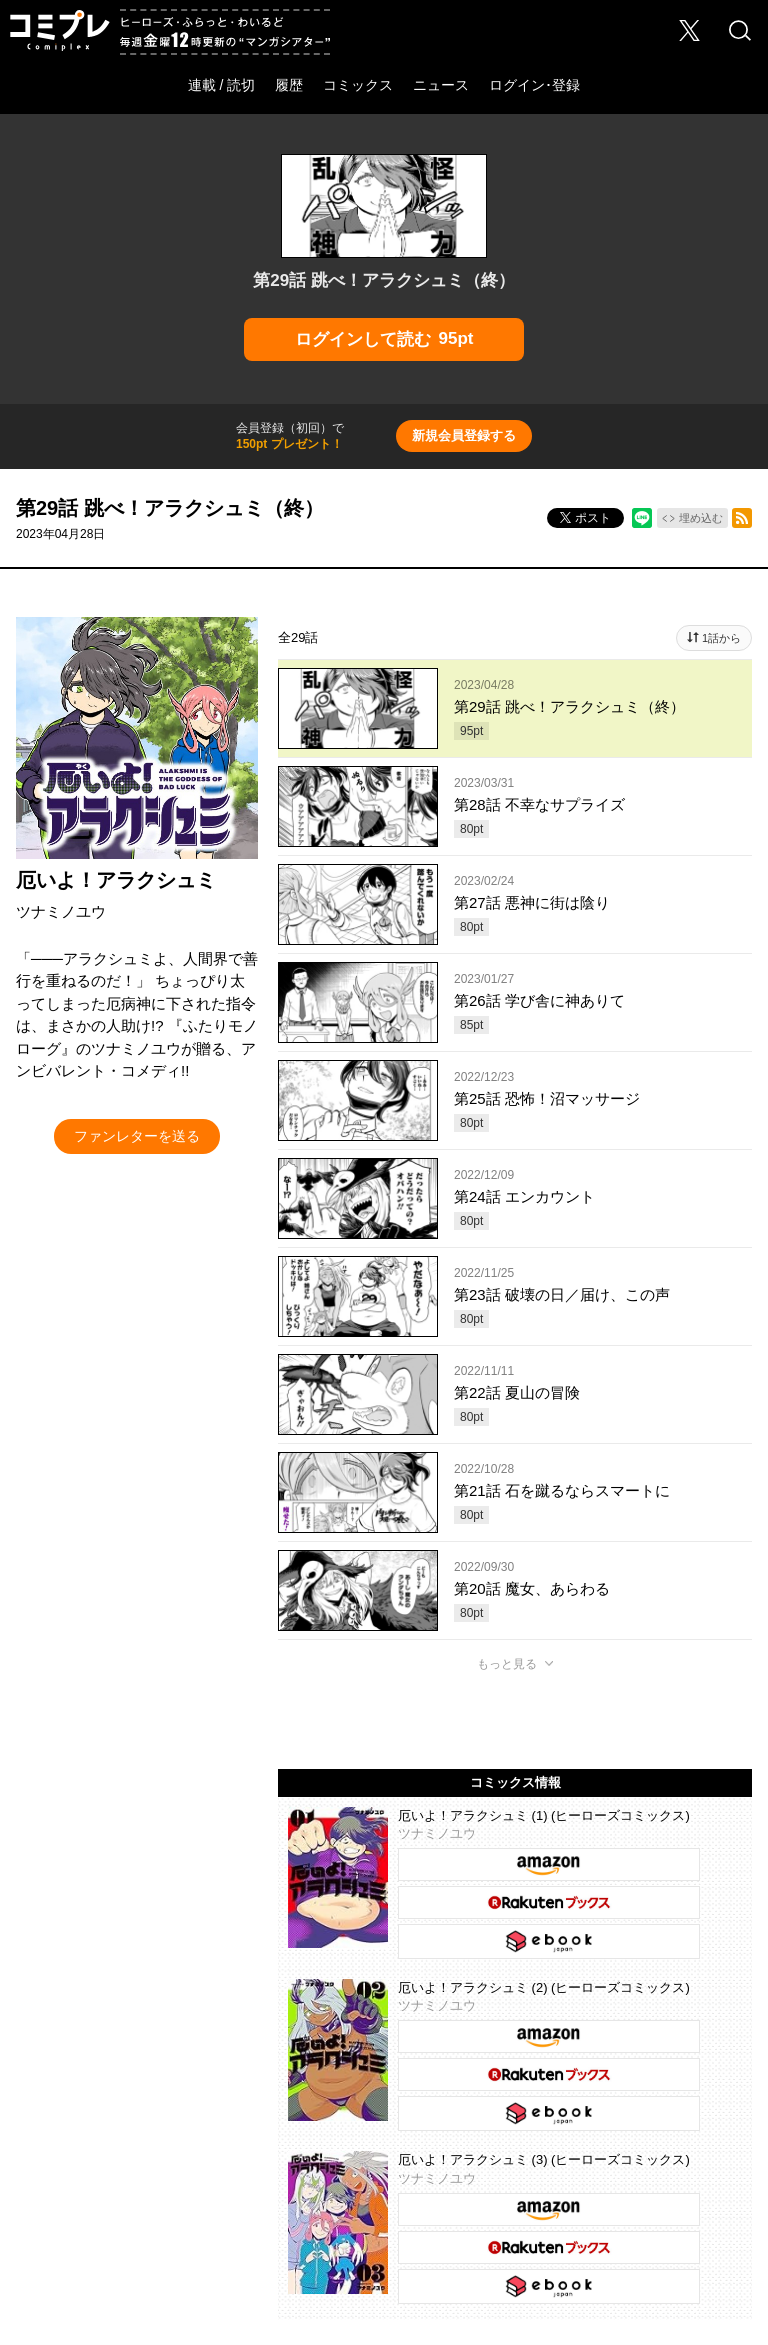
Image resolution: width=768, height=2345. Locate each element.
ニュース (441, 85)
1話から (721, 638)
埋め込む (701, 518)
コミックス (358, 85)
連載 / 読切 (222, 85)
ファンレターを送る (137, 1136)
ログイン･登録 (534, 85)
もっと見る (507, 1664)
